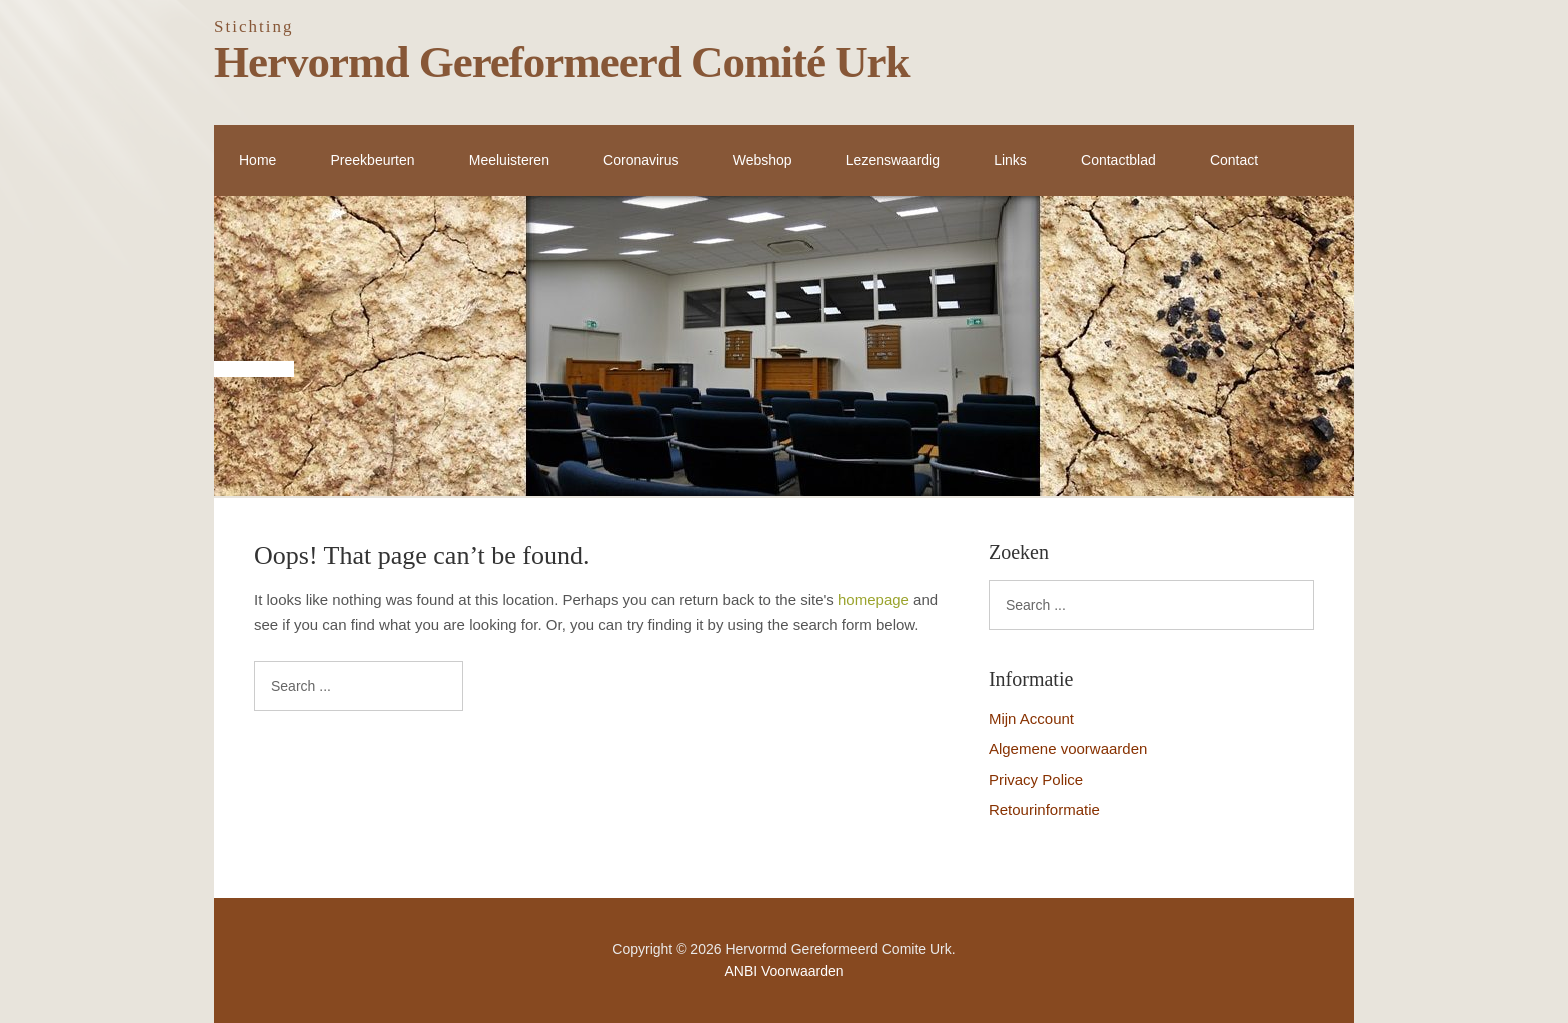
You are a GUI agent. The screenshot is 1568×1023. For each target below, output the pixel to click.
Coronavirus (640, 160)
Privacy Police (1036, 779)
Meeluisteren (509, 160)
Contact (1234, 160)
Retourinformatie (1044, 809)
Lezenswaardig (893, 160)
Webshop (762, 160)
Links (1010, 160)
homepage (873, 599)
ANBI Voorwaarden (783, 971)
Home (257, 160)
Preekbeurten (373, 160)
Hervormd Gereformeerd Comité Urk (562, 62)
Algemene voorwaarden (1068, 748)
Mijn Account (1031, 718)
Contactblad (1118, 160)
